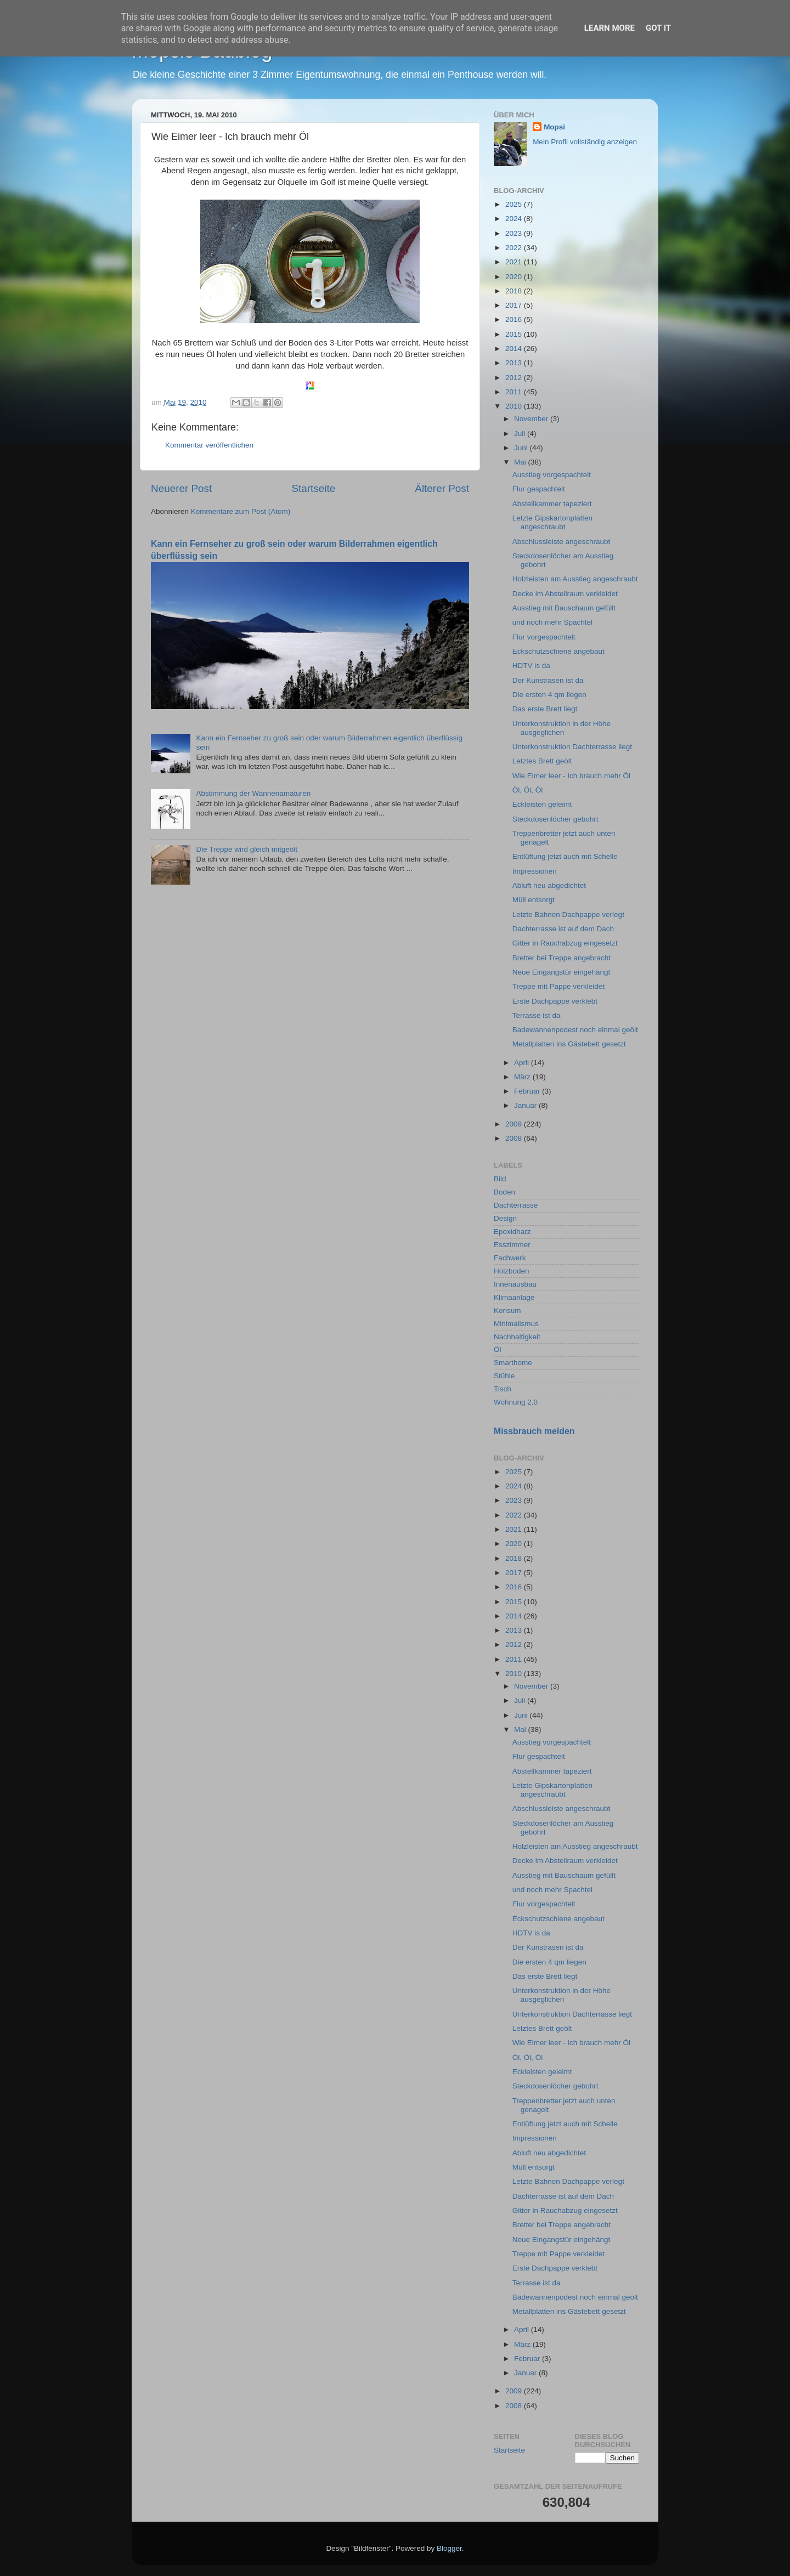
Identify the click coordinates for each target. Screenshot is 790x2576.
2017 (514, 305)
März (523, 1077)
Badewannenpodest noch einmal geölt (575, 1030)
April (522, 1062)
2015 (514, 334)
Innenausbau (515, 1284)
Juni (522, 448)
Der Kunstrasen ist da (548, 680)
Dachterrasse (516, 1205)
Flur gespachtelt (538, 489)
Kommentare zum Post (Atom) (241, 511)
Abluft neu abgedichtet (549, 885)
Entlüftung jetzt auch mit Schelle (565, 856)
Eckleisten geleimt (542, 804)
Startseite (313, 488)
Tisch (502, 1389)
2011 (514, 392)
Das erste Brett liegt (545, 709)
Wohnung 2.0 (516, 1402)
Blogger (449, 2548)
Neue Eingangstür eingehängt (561, 972)
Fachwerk (510, 1258)
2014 (514, 348)
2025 (514, 204)
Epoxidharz (512, 1231)
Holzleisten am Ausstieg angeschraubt (575, 579)
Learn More (609, 28)
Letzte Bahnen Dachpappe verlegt (568, 914)
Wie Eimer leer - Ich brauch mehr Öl (571, 776)
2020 (514, 277)
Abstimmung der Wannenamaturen (253, 793)
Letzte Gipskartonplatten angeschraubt (552, 522)
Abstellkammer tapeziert (552, 504)
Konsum (507, 1310)
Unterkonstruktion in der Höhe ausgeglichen (561, 728)
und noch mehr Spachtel (552, 622)
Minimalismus (516, 1324)
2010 (514, 406)
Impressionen (534, 871)
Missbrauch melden (534, 1431)
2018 (514, 291)
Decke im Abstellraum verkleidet (565, 594)
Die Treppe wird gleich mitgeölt (246, 849)
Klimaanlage (514, 1297)
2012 (514, 377)
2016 (514, 319)
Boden (504, 1192)
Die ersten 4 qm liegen (549, 694)
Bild (500, 1179)
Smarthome (513, 1362)
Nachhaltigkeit (517, 1337)
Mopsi (554, 127)
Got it (658, 28)
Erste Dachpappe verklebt (554, 1001)
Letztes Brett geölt (542, 761)
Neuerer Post (181, 488)
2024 (514, 218)
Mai (521, 462)
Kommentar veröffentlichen (209, 445)
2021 (514, 262)
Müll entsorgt (533, 900)
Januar (526, 1105)
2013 (514, 363)
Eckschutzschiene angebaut (558, 651)
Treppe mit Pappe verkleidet (558, 986)
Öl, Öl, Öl (527, 790)
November (532, 419)
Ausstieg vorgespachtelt (551, 475)
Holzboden (511, 1271)
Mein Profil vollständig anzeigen (585, 142)
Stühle (504, 1376)
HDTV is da (531, 665)
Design (505, 1218)
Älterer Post (442, 488)
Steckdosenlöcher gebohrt (555, 819)
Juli (520, 433)
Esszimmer (512, 1245)
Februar (528, 1091)
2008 (514, 1138)
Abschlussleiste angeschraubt (561, 541)
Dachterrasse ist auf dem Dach (563, 929)
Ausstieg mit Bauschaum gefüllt (564, 608)
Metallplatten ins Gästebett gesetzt (569, 1044)
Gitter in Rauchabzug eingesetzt (565, 943)
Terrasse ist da (536, 1015)
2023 (514, 233)
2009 (514, 1124)
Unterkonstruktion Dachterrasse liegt (572, 747)
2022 (514, 248)
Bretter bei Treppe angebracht (561, 958)
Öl (497, 1349)
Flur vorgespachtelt (543, 637)
